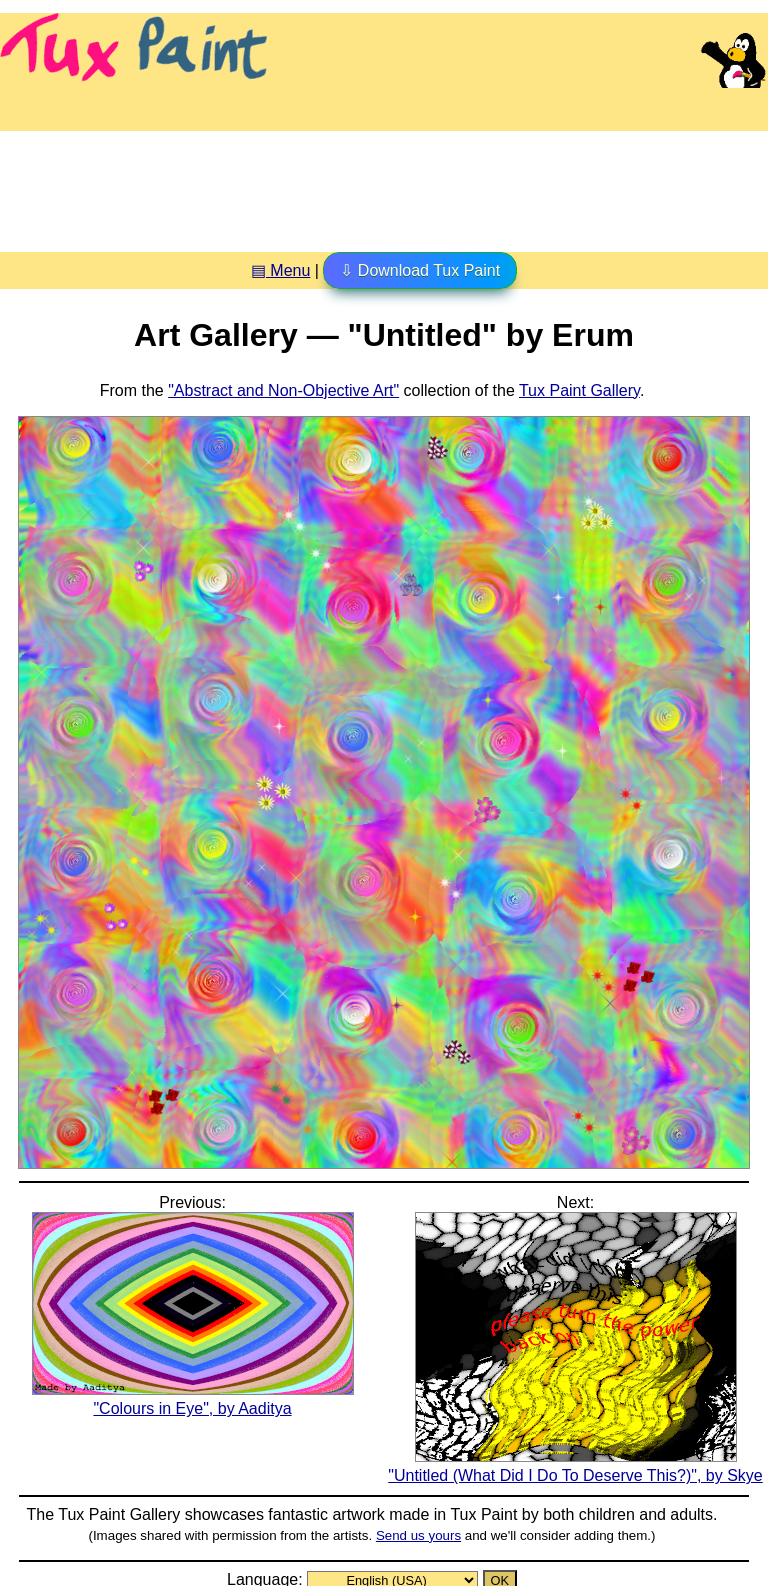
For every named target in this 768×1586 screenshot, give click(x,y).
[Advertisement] (384, 184)
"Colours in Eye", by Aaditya (193, 1399)
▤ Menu (280, 270)
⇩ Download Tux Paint (420, 270)
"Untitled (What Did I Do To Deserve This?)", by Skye (575, 1466)
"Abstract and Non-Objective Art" (283, 390)
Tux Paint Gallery (579, 390)
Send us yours (418, 1535)
